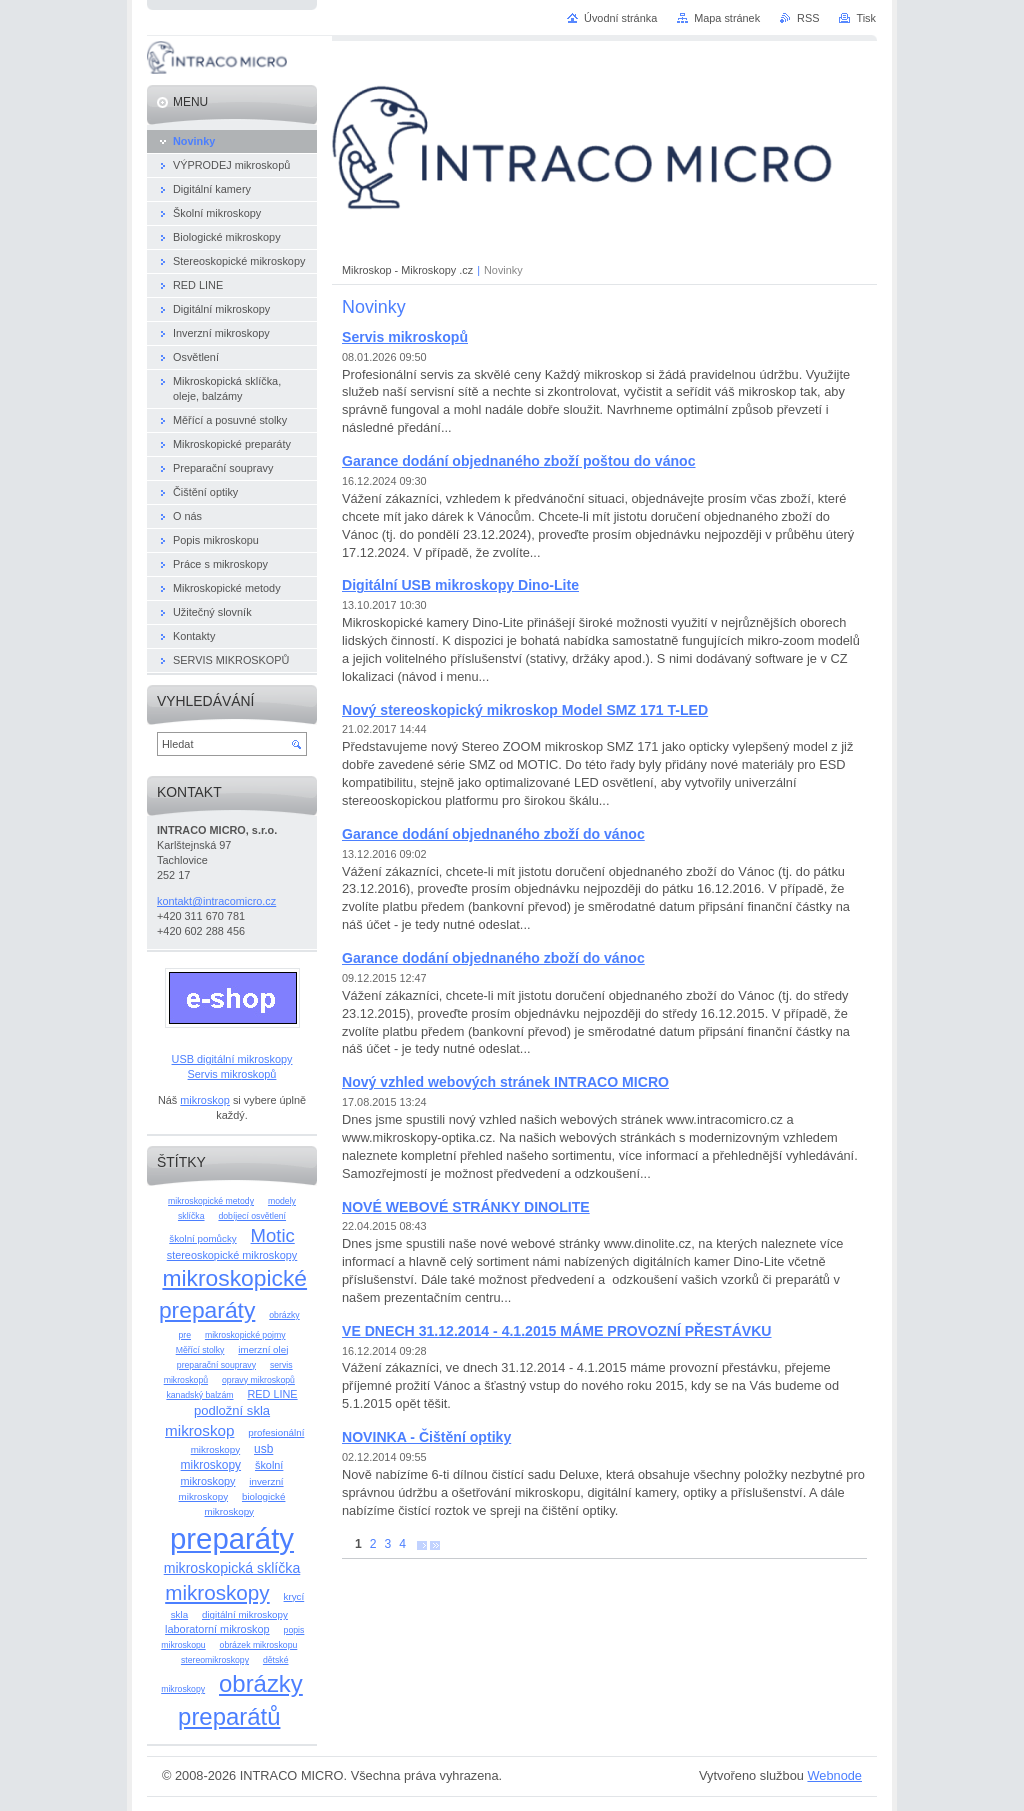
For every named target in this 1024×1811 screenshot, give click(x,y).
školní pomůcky (202, 1238)
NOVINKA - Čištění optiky (426, 1437)
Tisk (866, 18)
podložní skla (232, 1410)
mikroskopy (217, 1592)
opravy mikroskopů (258, 1380)
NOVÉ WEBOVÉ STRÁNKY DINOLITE (466, 1207)
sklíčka (191, 1216)
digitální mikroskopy (245, 1614)
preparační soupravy (216, 1365)
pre (184, 1335)
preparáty (232, 1538)
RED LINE (272, 1394)
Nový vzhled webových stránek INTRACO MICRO (505, 1082)
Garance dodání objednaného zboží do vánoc (493, 834)
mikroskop (205, 1100)
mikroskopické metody (211, 1201)
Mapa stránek (727, 18)
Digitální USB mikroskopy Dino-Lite (460, 585)
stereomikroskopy (215, 1660)
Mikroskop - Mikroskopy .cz (407, 270)
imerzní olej (263, 1349)
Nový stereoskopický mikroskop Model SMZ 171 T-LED (525, 710)
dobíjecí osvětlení (252, 1216)
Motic (273, 1235)
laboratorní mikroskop (217, 1629)
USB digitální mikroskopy (232, 1059)
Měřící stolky (200, 1350)
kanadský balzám (199, 1395)
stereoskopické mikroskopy (232, 1255)
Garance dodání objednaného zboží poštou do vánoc (519, 461)
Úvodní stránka (620, 18)
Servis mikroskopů (405, 337)
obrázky (284, 1315)
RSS (808, 18)
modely (282, 1201)
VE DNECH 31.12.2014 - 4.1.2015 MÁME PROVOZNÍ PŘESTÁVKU (557, 1331)
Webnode (834, 1775)
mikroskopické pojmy (245, 1335)
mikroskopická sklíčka (232, 1568)
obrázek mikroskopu (259, 1645)
